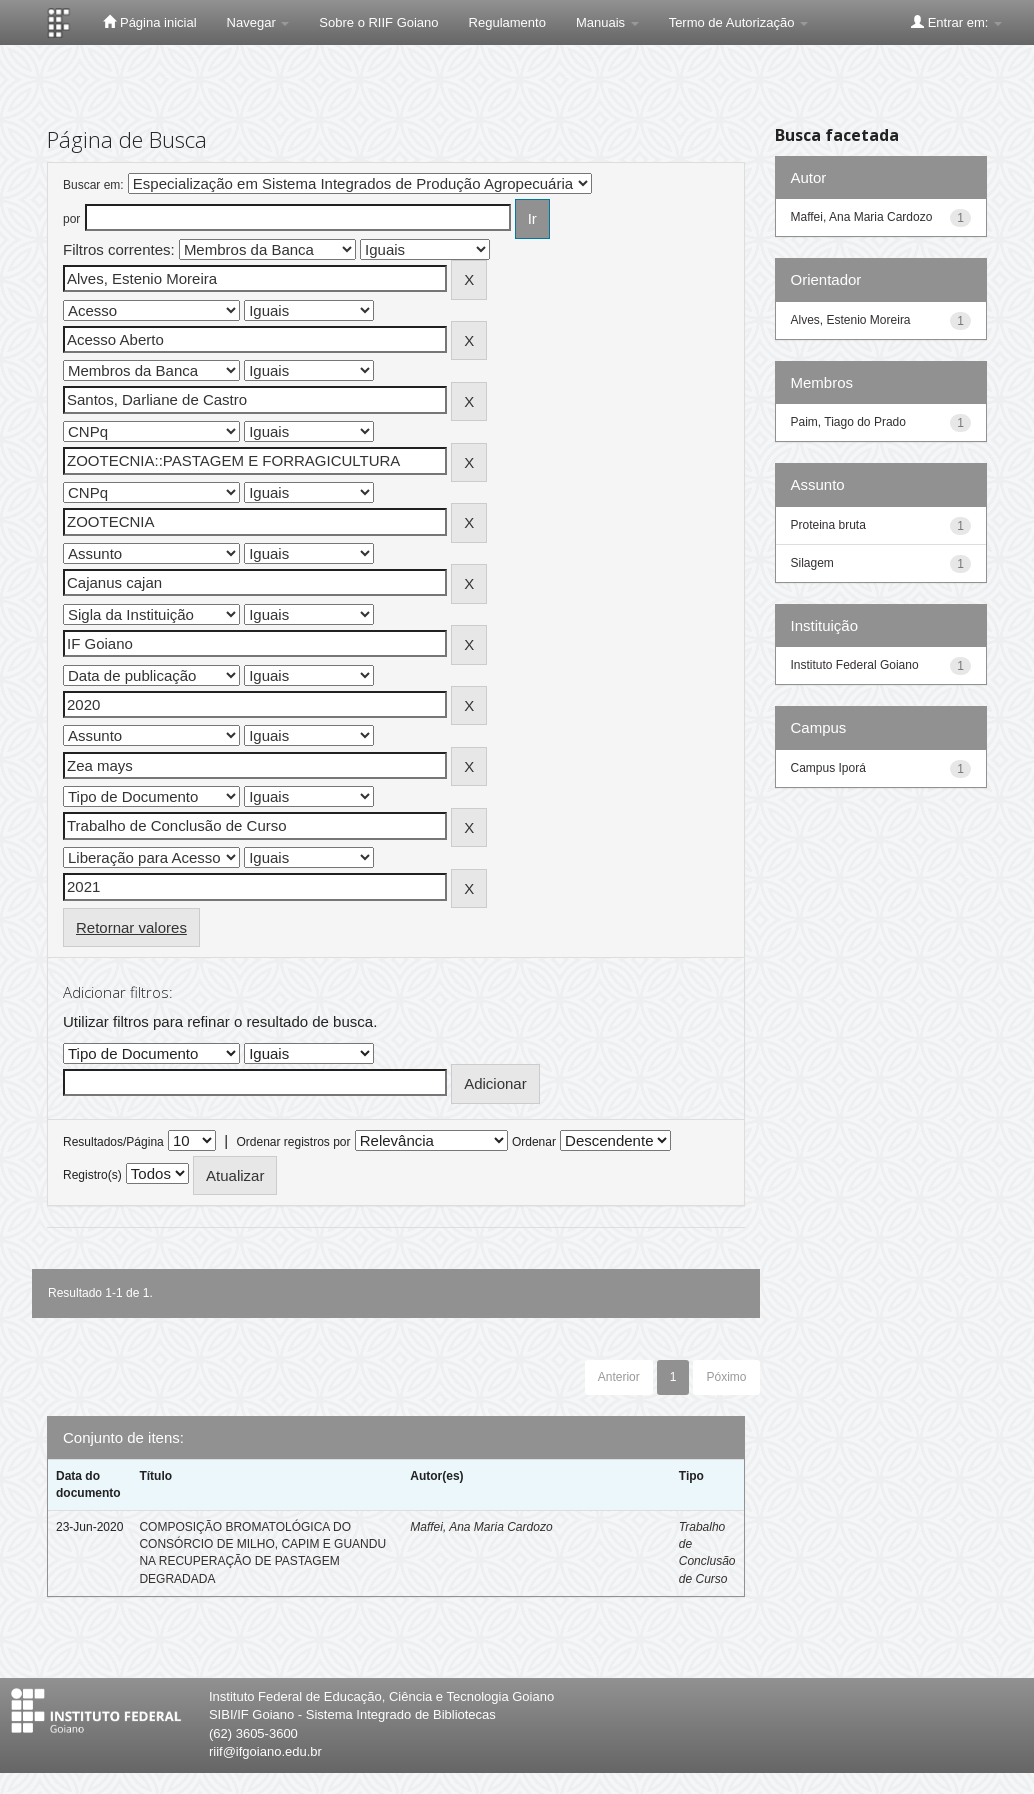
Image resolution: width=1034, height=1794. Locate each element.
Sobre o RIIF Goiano (378, 22)
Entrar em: (956, 22)
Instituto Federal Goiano (855, 665)
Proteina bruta (828, 525)
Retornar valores (131, 927)
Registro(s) (92, 1175)
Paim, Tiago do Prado (848, 422)
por (71, 219)
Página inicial (149, 22)
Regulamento (507, 22)
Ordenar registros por (293, 1142)
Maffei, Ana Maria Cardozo (481, 1527)
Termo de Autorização (738, 22)
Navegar (258, 22)
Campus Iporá (828, 768)
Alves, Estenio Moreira (851, 320)
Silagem (812, 563)
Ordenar (534, 1142)
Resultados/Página (113, 1142)
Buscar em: (93, 185)
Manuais (607, 22)
